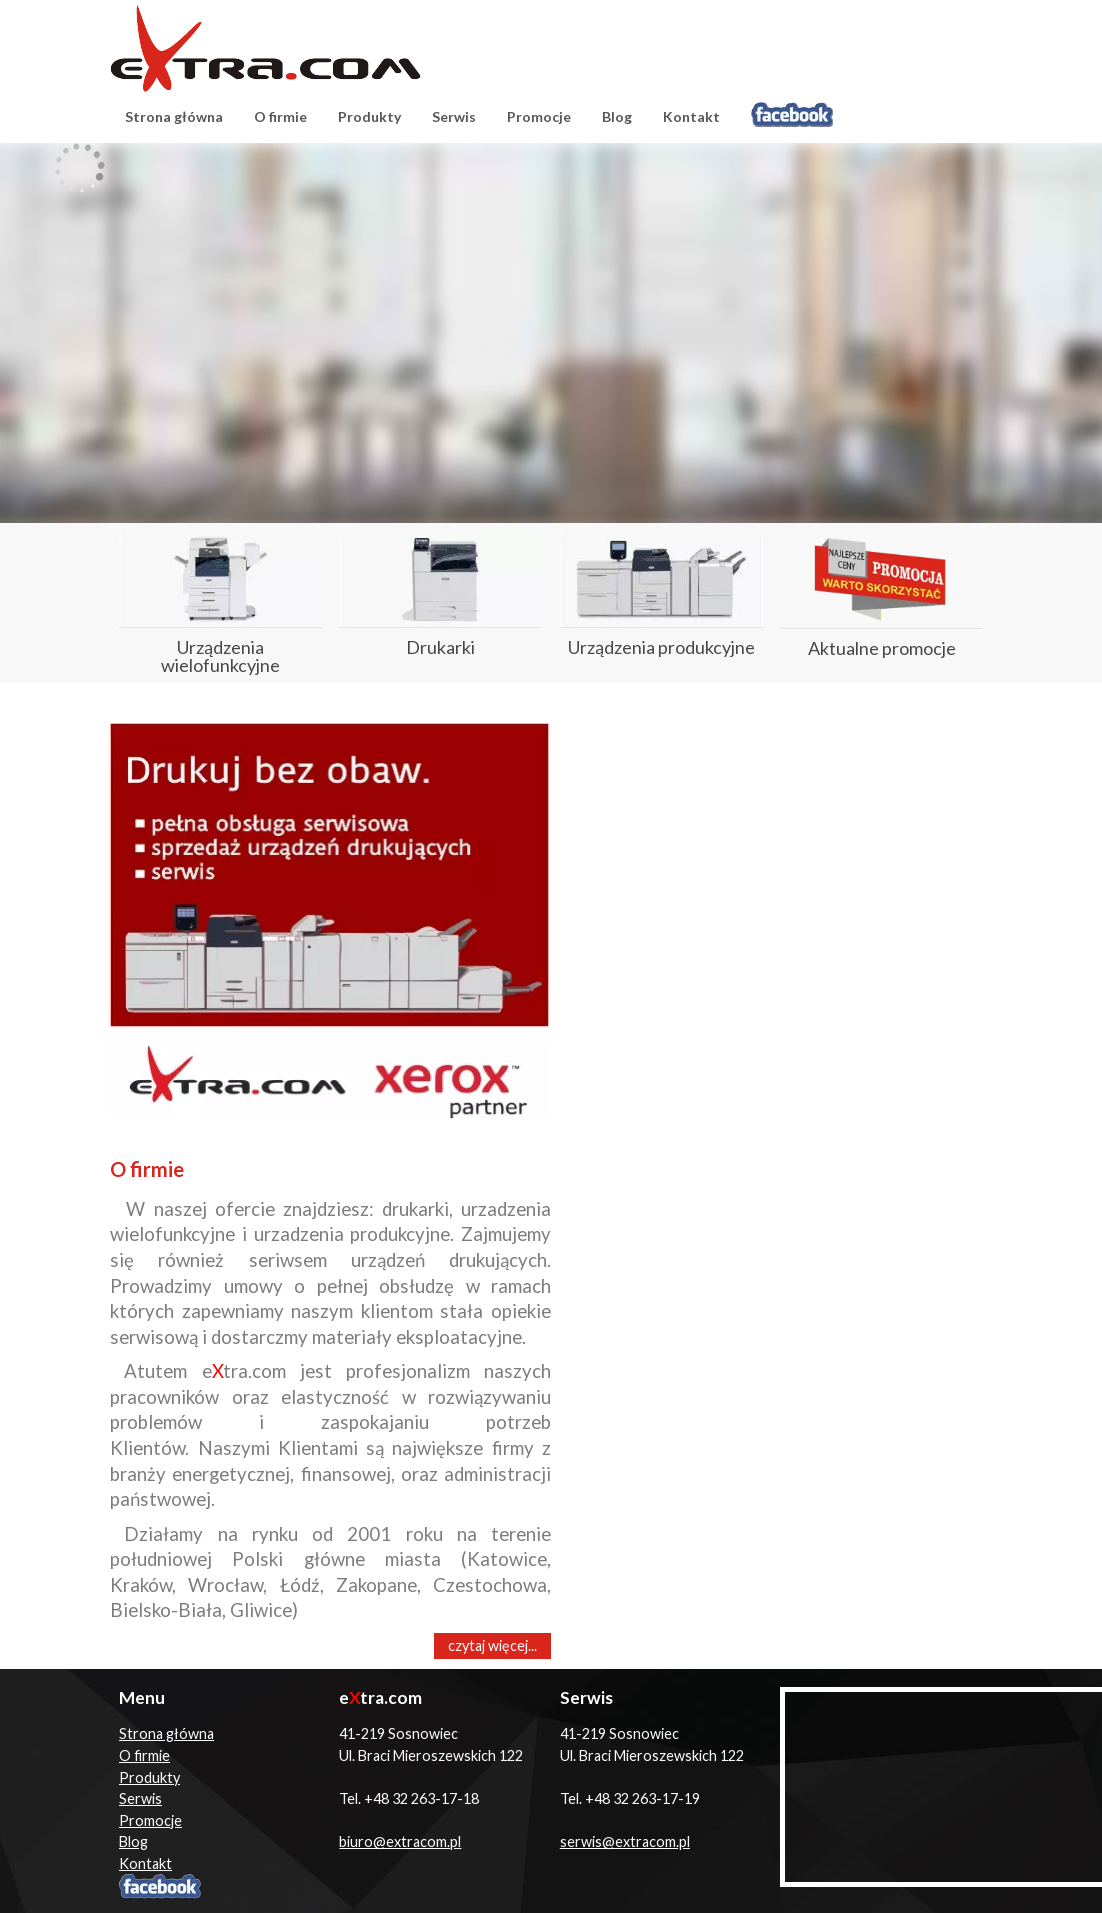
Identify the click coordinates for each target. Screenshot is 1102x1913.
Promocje (539, 116)
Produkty (369, 116)
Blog (617, 116)
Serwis (454, 116)
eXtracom (265, 48)
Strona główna (174, 116)
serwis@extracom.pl (625, 1841)
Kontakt (691, 116)
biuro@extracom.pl (400, 1841)
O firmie (280, 116)
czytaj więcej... (492, 1645)
